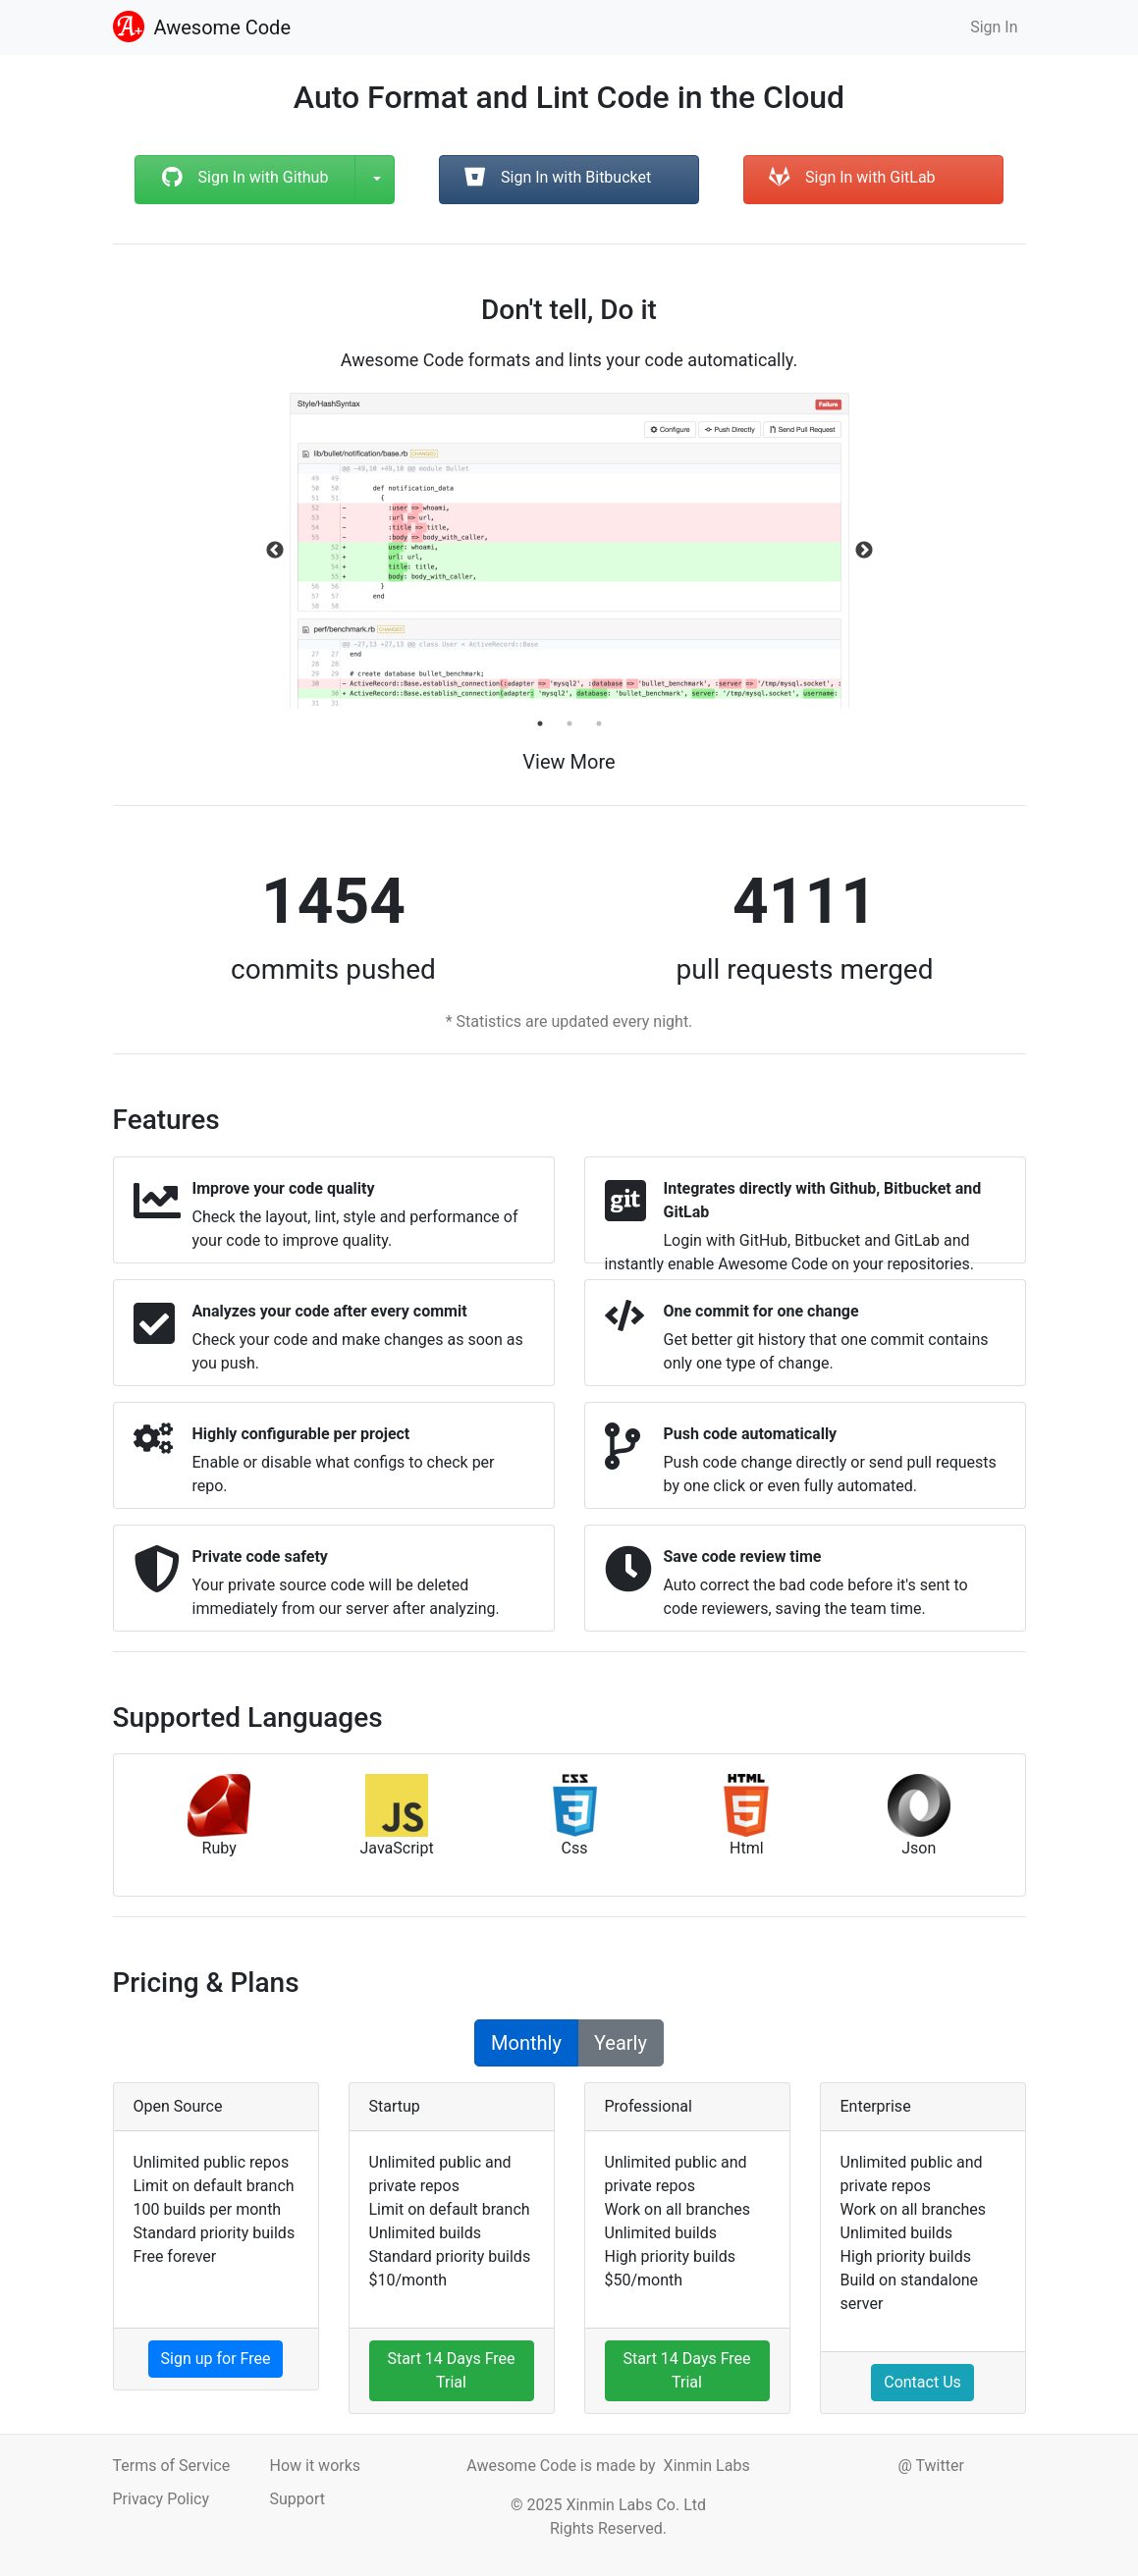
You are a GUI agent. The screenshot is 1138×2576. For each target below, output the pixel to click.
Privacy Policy (161, 2499)
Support (296, 2499)
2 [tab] (569, 723)
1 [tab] (540, 723)
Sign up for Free (216, 2358)
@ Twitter (930, 2465)
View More (568, 762)
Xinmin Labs (707, 2465)
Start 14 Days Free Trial (451, 2370)
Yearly (620, 2043)
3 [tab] (599, 723)
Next (864, 551)
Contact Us (922, 2382)
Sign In (993, 27)
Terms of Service (172, 2465)
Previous (275, 551)
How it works (314, 2465)
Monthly (526, 2043)
